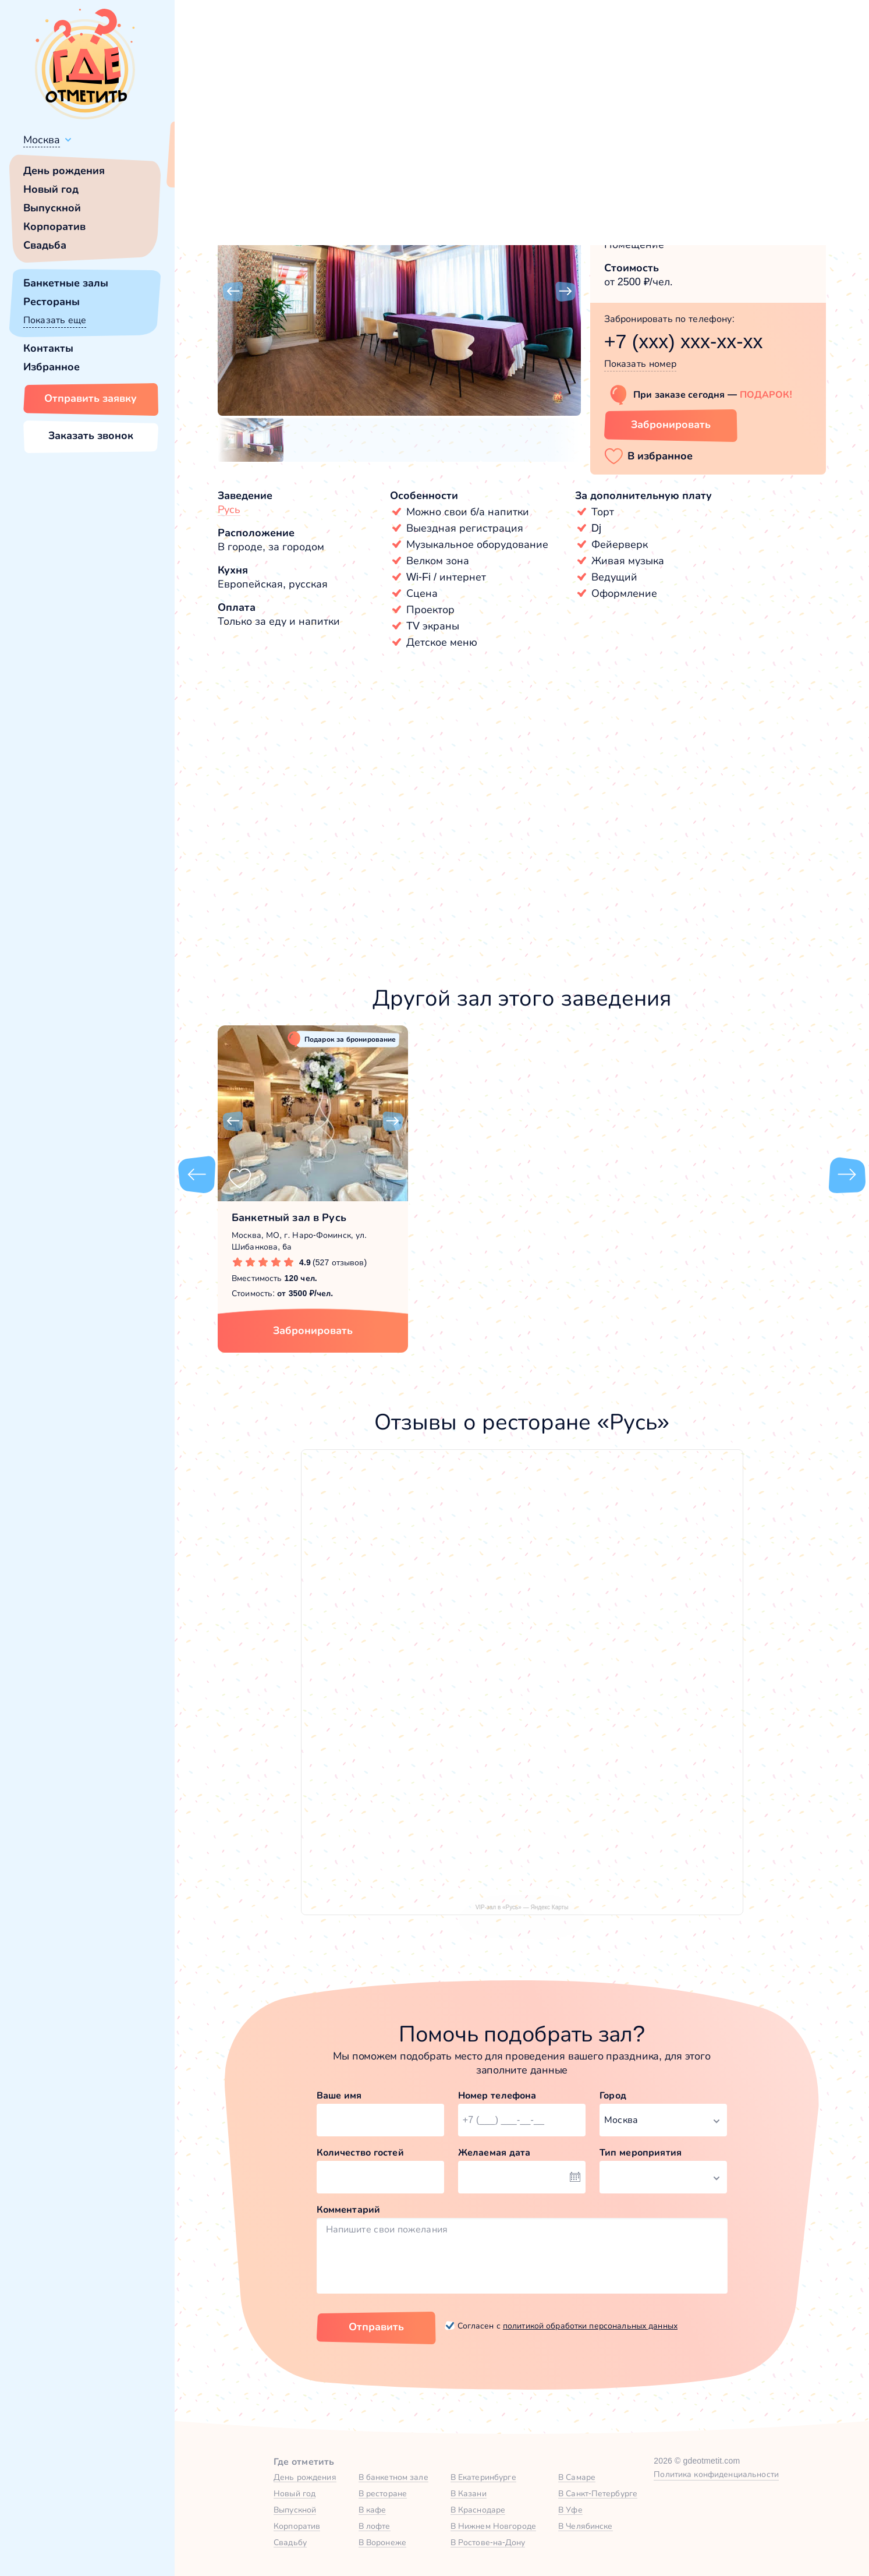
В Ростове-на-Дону (488, 2542)
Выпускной (52, 208)
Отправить (376, 2327)
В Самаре (576, 2477)
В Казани (469, 2493)
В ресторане (383, 2493)
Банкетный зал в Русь (289, 1217)
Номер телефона (497, 2095)
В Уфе (570, 2509)
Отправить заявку (90, 398)
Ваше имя (339, 2095)
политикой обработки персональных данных (590, 2325)
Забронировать (313, 1330)
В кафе (372, 2509)
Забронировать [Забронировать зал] (671, 424)
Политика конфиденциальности (716, 2474)
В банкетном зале (393, 2477)
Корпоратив (54, 226)
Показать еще (54, 320)
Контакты (48, 348)
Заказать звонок (90, 435)
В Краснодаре (478, 2509)
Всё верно (208, 167)
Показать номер (640, 364)
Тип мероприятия (641, 2152)
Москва (41, 140)
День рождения (64, 170)
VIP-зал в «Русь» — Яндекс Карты (522, 1907)
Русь (229, 509)
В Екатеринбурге (483, 2477)
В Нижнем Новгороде (493, 2526)
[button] (232, 291)
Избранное (51, 367)
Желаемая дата (494, 2152)
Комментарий (349, 2209)
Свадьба (44, 245)
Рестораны (51, 301)
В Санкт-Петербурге (597, 2493)
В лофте (375, 2526)
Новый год (51, 189)
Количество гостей (360, 2152)
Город (613, 2095)
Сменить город (279, 167)
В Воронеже (382, 2542)
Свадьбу (290, 2542)
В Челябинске (585, 2526)
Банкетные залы (65, 283)
